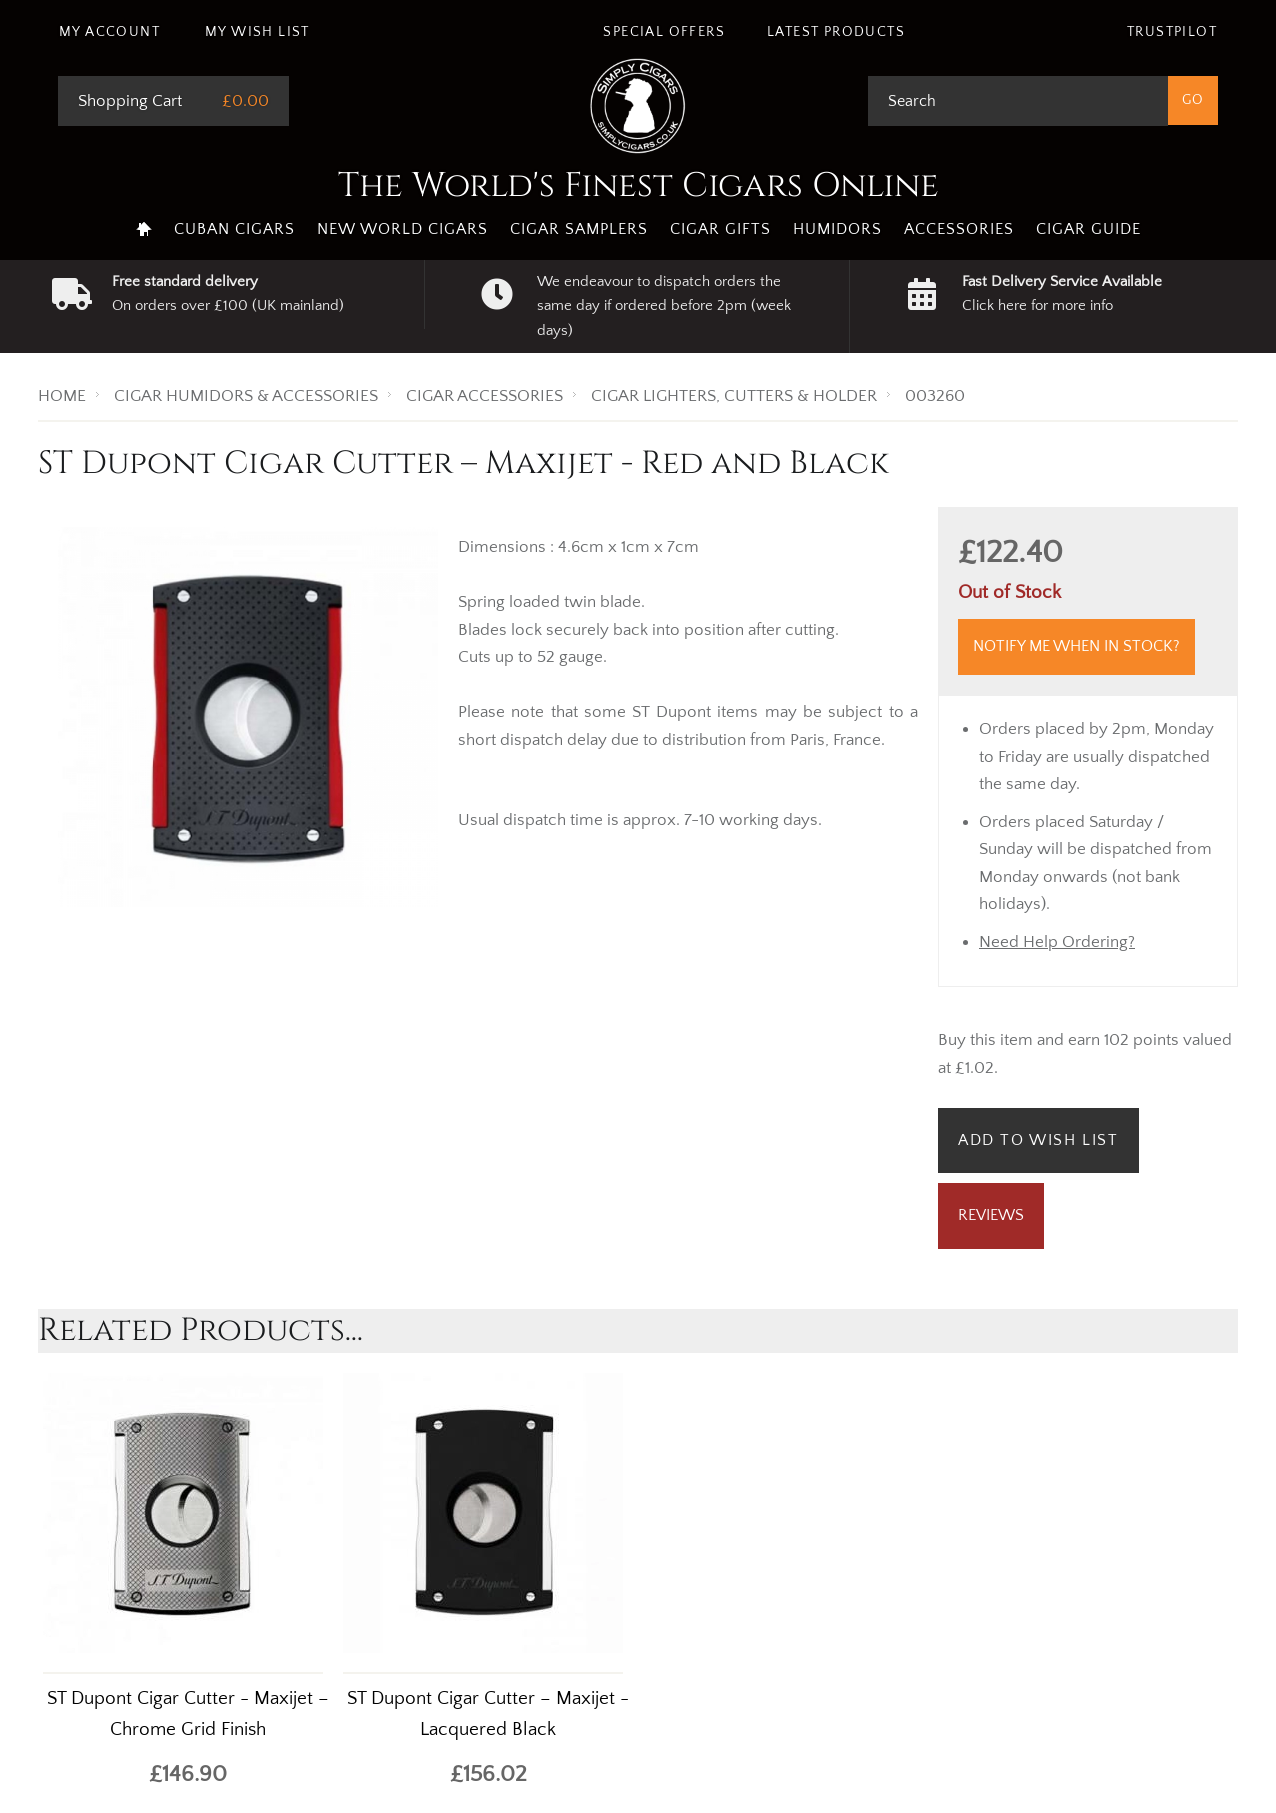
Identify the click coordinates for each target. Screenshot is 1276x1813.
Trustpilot (1172, 32)
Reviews (991, 1215)
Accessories (959, 229)
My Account (109, 32)
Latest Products (836, 32)
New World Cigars (402, 229)
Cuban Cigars (234, 229)
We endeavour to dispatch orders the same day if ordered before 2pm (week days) (664, 306)
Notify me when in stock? (1076, 646)
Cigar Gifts (720, 229)
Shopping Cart (130, 101)
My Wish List (257, 32)
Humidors (837, 229)
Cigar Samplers (579, 229)
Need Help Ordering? (1057, 942)
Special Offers (664, 32)
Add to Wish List (1038, 1140)
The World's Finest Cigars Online (638, 186)
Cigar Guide (1088, 229)
